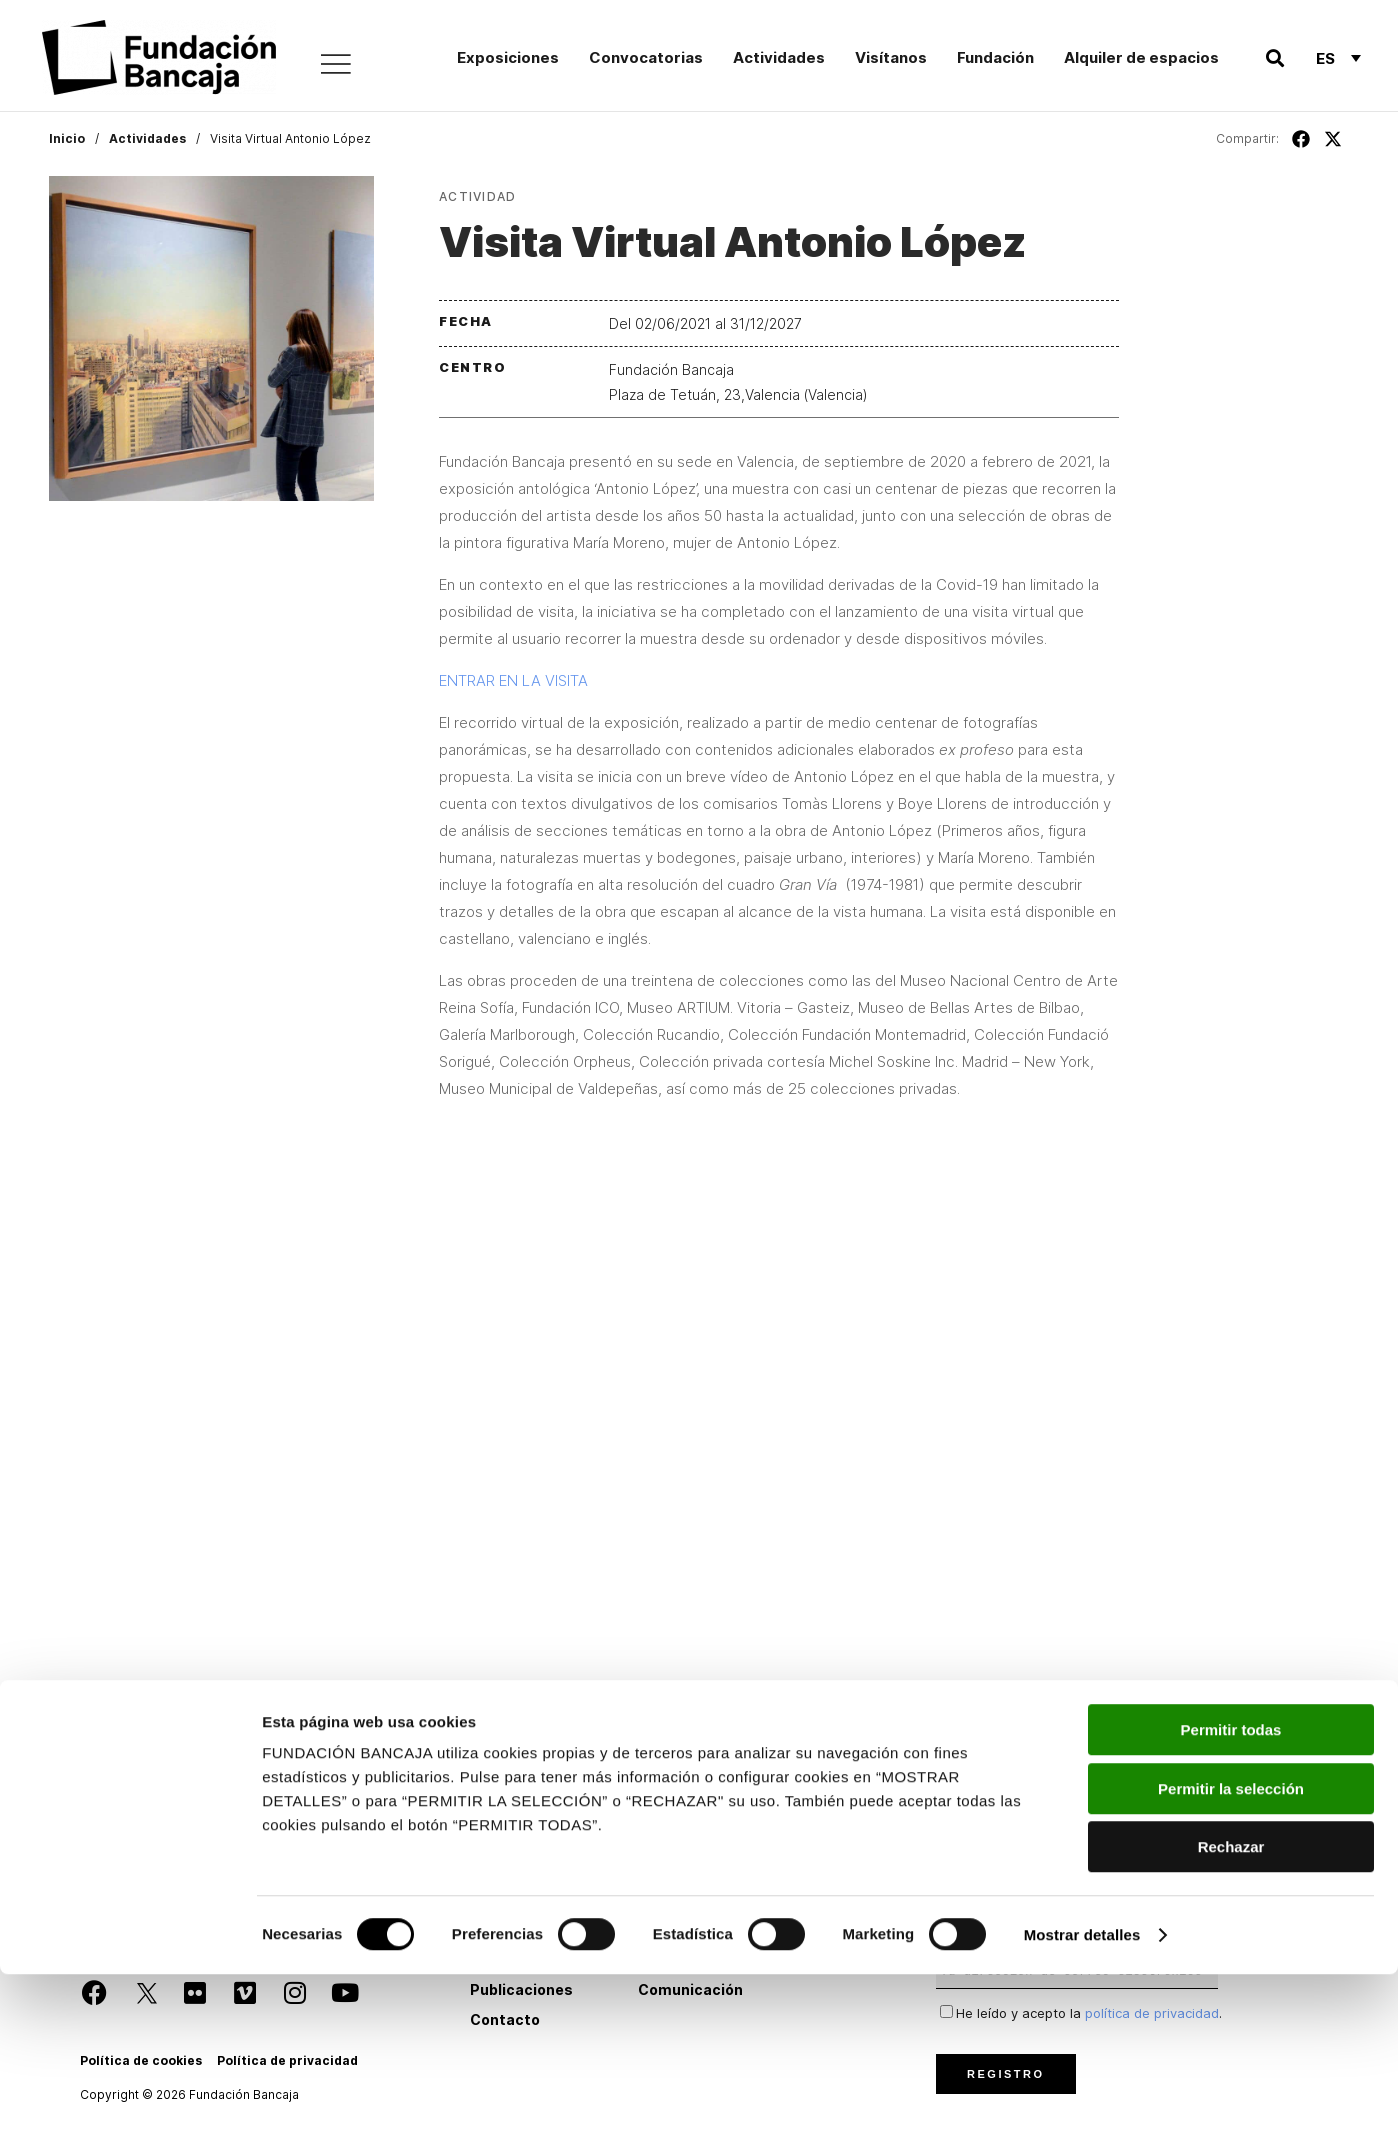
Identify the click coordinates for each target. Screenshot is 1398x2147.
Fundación (995, 57)
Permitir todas (1231, 1902)
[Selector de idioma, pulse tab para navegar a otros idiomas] (1338, 58)
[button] (1274, 58)
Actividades (779, 57)
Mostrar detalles (1082, 2107)
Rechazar (1231, 2019)
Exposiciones (508, 57)
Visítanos (891, 57)
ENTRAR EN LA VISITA (513, 680)
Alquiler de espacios (1141, 57)
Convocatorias (646, 57)
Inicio (67, 138)
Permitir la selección (1231, 1961)
